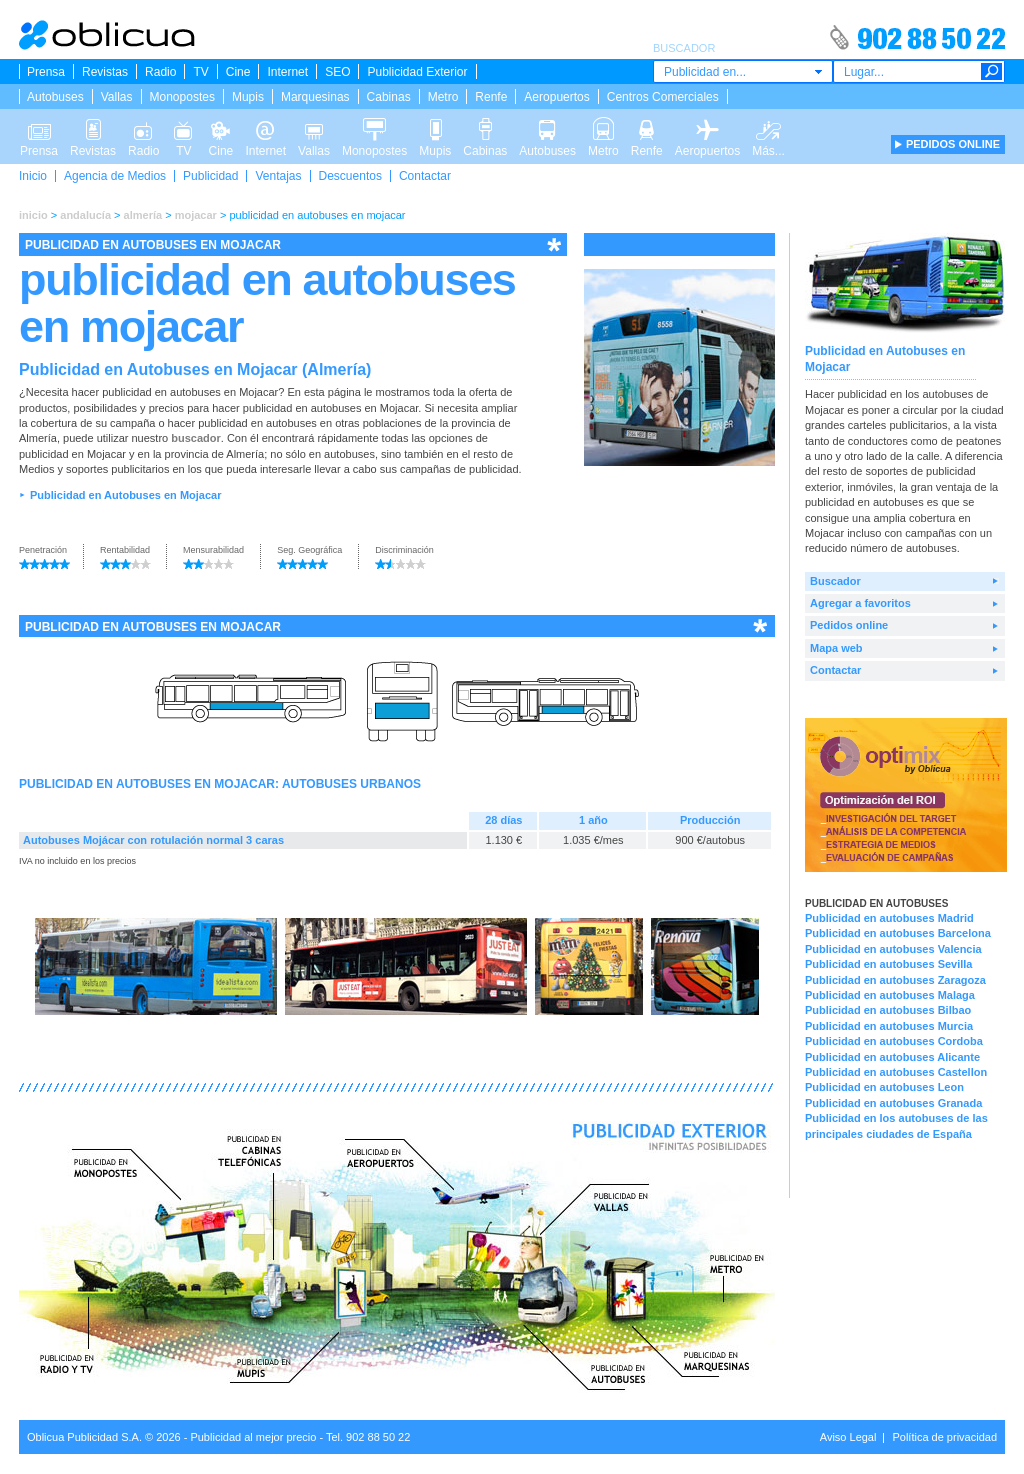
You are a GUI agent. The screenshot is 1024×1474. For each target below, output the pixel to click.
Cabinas (389, 97)
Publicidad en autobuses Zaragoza (895, 980)
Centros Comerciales (663, 97)
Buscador (835, 581)
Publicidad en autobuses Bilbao (888, 1010)
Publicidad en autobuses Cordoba (894, 1041)
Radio (160, 72)
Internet (287, 72)
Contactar (425, 176)
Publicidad (210, 176)
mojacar (196, 215)
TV (200, 72)
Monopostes (182, 97)
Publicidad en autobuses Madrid (889, 918)
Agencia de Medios (115, 176)
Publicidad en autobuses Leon (884, 1087)
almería (143, 215)
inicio (33, 215)
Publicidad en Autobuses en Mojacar (126, 495)
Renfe (491, 97)
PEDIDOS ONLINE (953, 144)
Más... (768, 128)
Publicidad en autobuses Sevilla (889, 964)
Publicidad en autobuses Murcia (889, 1026)
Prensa (46, 72)
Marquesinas (315, 97)
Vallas (117, 97)
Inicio (33, 176)
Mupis (248, 97)
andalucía (85, 215)
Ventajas (278, 176)
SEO (337, 72)
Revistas (105, 72)
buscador (196, 438)
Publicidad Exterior (417, 72)
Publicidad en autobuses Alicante (892, 1057)
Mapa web (836, 648)
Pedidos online (849, 625)
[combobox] (743, 71)
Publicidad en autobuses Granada (893, 1103)
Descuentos (350, 176)
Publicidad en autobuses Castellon (896, 1072)
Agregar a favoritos (860, 603)
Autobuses (55, 97)
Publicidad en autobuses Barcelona (898, 933)
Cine (238, 72)
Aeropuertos (556, 97)
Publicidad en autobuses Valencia (893, 949)
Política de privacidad (944, 1437)
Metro (443, 97)
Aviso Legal (848, 1437)
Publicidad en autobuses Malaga (890, 995)
